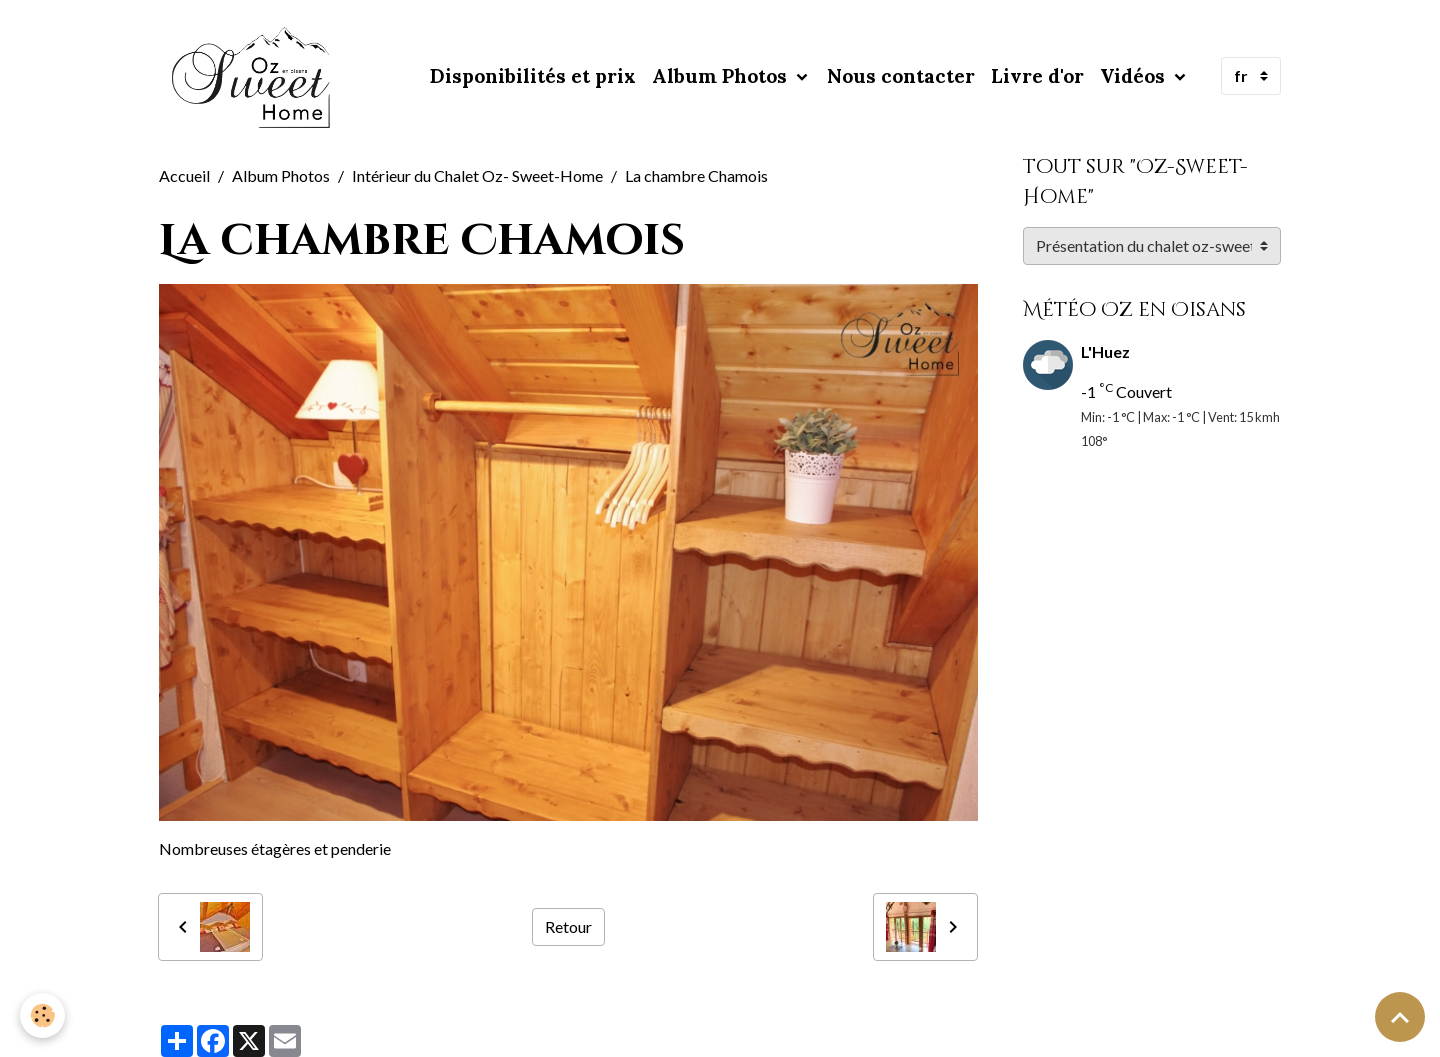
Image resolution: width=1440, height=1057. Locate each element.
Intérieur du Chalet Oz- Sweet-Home (477, 175)
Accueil (184, 175)
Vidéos (1135, 76)
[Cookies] (42, 1015)
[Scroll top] (1400, 1017)
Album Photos (722, 76)
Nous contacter (901, 76)
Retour (568, 926)
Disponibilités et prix (533, 76)
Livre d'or (1037, 76)
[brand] (256, 76)
